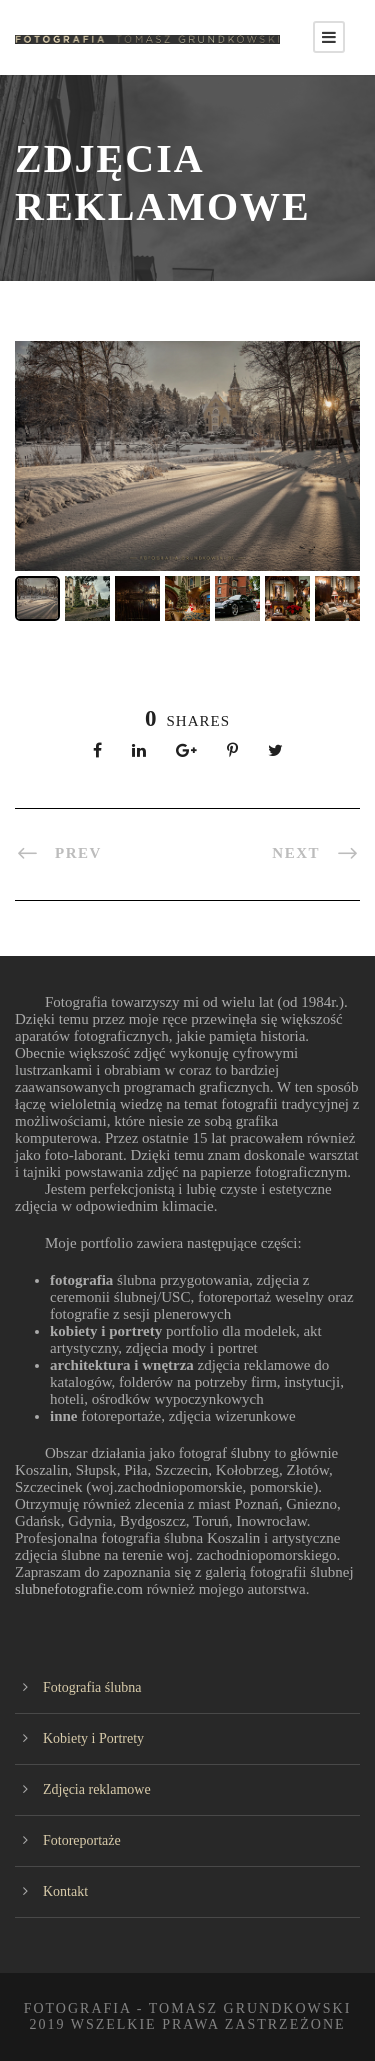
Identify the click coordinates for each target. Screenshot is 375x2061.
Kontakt (65, 1891)
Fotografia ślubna (92, 1687)
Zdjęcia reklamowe (97, 1789)
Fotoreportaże (82, 1840)
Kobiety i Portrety (93, 1738)
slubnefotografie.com (81, 1589)
